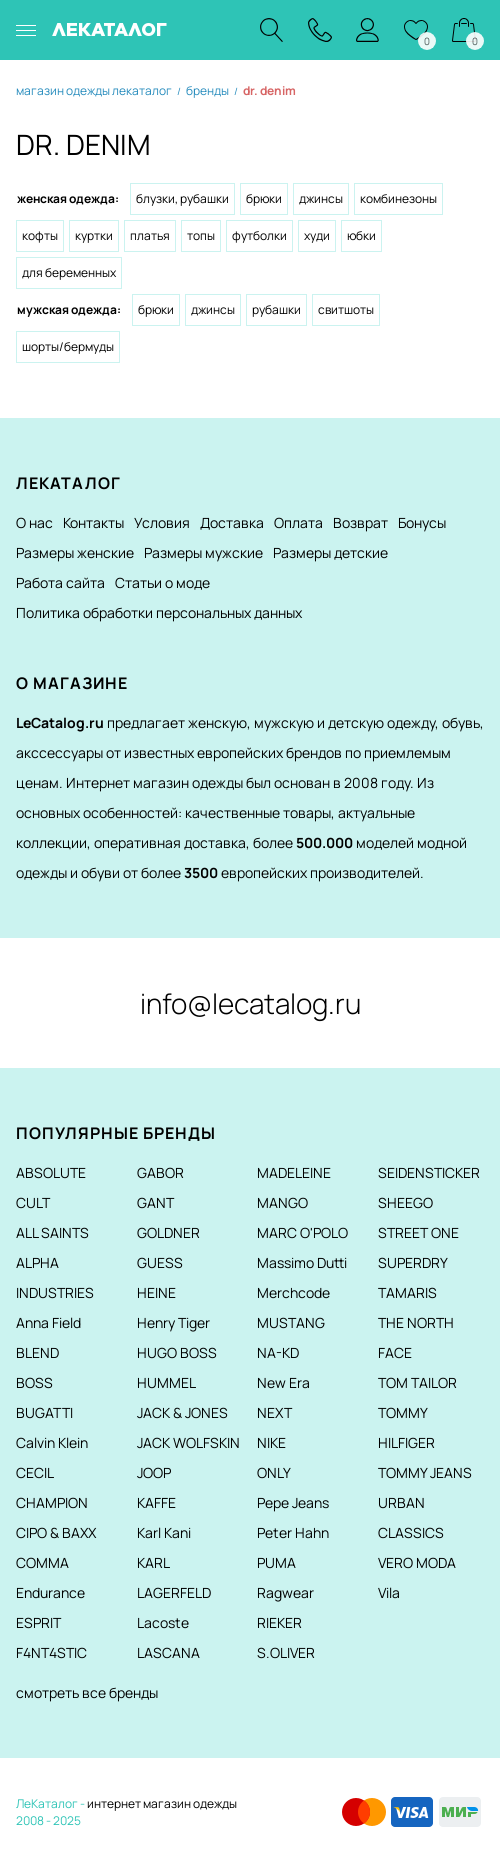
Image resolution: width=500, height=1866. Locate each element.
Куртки (94, 235)
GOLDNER (168, 1232)
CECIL (35, 1472)
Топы (201, 235)
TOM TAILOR (417, 1382)
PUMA (276, 1562)
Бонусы (422, 522)
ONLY (274, 1472)
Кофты (40, 235)
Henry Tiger (173, 1322)
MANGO (282, 1202)
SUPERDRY (413, 1262)
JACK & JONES (182, 1412)
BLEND (37, 1352)
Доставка (232, 522)
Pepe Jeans (293, 1502)
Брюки (264, 198)
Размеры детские (330, 552)
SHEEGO (405, 1202)
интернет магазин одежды (162, 1803)
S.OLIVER (286, 1652)
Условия (162, 522)
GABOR (160, 1172)
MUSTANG (291, 1322)
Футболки (259, 235)
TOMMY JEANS (425, 1472)
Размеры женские (75, 552)
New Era (283, 1382)
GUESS (160, 1262)
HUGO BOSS (177, 1352)
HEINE (156, 1292)
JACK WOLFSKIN (188, 1442)
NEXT (274, 1412)
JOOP (154, 1472)
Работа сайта (60, 582)
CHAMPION (52, 1502)
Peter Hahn (293, 1532)
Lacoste (163, 1622)
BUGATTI (44, 1412)
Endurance (50, 1592)
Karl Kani (164, 1532)
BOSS (34, 1382)
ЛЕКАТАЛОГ (109, 29)
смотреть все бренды (87, 1692)
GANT (155, 1202)
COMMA (42, 1562)
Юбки (361, 235)
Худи (317, 235)
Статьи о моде (162, 582)
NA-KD (278, 1352)
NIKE (271, 1442)
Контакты (93, 522)
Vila (389, 1592)
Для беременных (69, 272)
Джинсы (321, 198)
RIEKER (279, 1622)
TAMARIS (407, 1292)
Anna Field (48, 1322)
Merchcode (293, 1292)
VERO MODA (417, 1562)
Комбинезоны (398, 198)
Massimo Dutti (302, 1262)
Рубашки (276, 309)
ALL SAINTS (52, 1232)
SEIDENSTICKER (429, 1172)
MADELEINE (294, 1172)
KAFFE (156, 1502)
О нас (34, 522)
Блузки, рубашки (182, 198)
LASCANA (168, 1652)
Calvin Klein (52, 1442)
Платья (150, 235)
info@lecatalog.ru (250, 1003)
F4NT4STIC (51, 1652)
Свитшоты (346, 309)
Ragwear (285, 1592)
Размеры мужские (203, 552)
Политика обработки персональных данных (159, 612)
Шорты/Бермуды (68, 346)
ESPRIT (38, 1622)
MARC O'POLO (302, 1232)
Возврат (360, 522)
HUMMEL (166, 1382)
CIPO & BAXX (56, 1532)
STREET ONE (418, 1232)
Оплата (298, 522)
